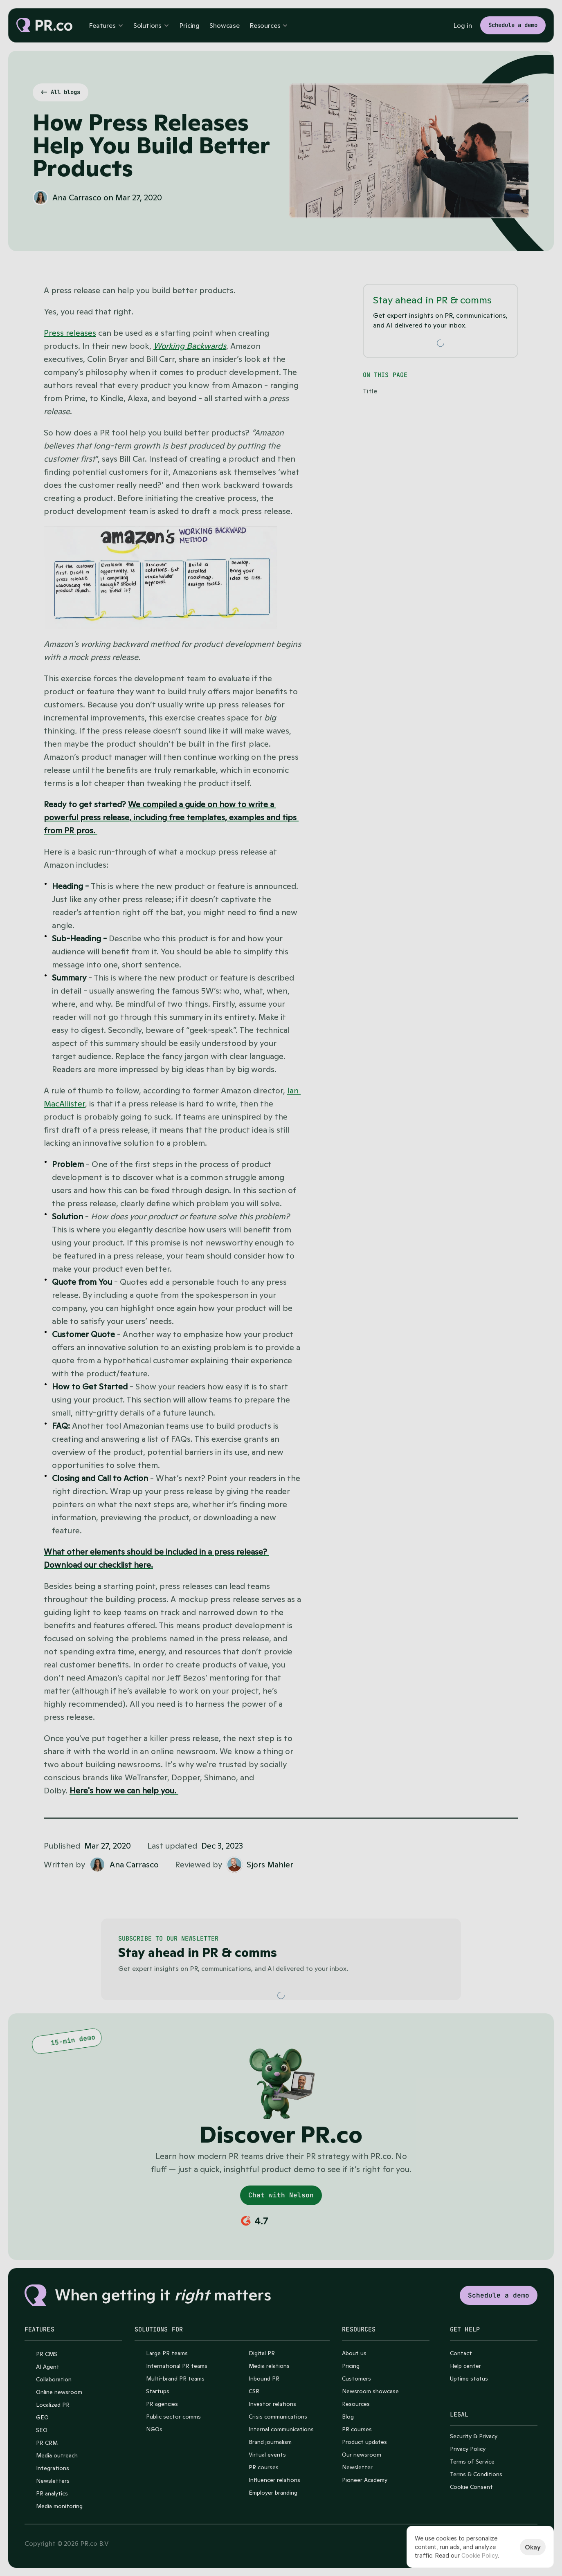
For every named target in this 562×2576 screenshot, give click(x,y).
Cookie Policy (479, 2555)
